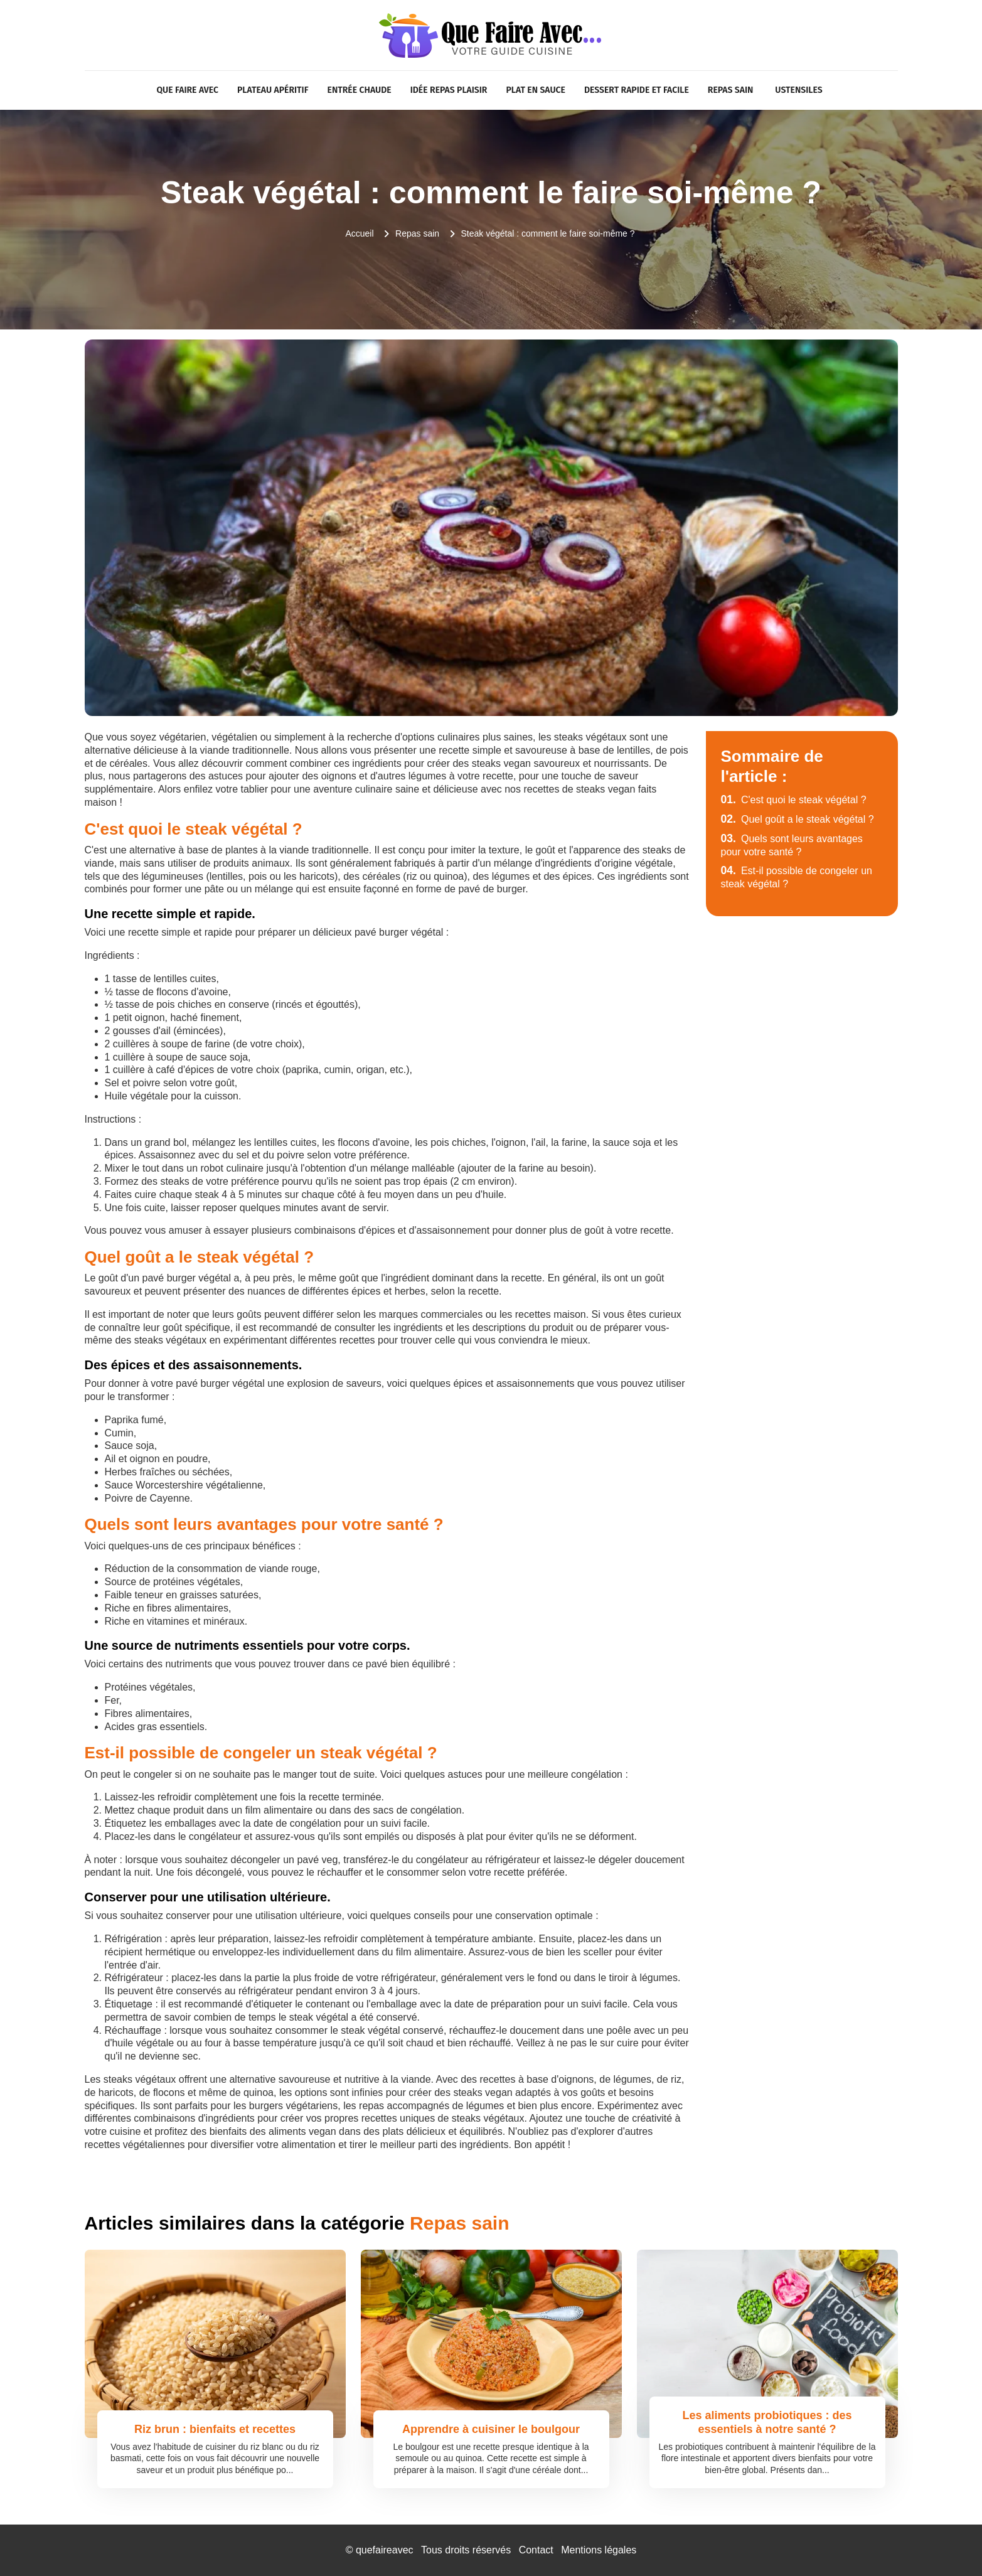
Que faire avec (187, 90)
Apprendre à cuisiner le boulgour (491, 2429)
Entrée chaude (360, 90)
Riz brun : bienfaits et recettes (215, 2429)
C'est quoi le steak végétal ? (794, 799)
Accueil (359, 233)
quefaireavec (385, 2550)
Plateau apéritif (273, 90)
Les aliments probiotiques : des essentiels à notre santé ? (766, 2422)
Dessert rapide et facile (636, 90)
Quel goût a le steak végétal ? (797, 819)
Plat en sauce (535, 90)
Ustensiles (798, 90)
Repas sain (731, 90)
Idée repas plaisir (449, 90)
